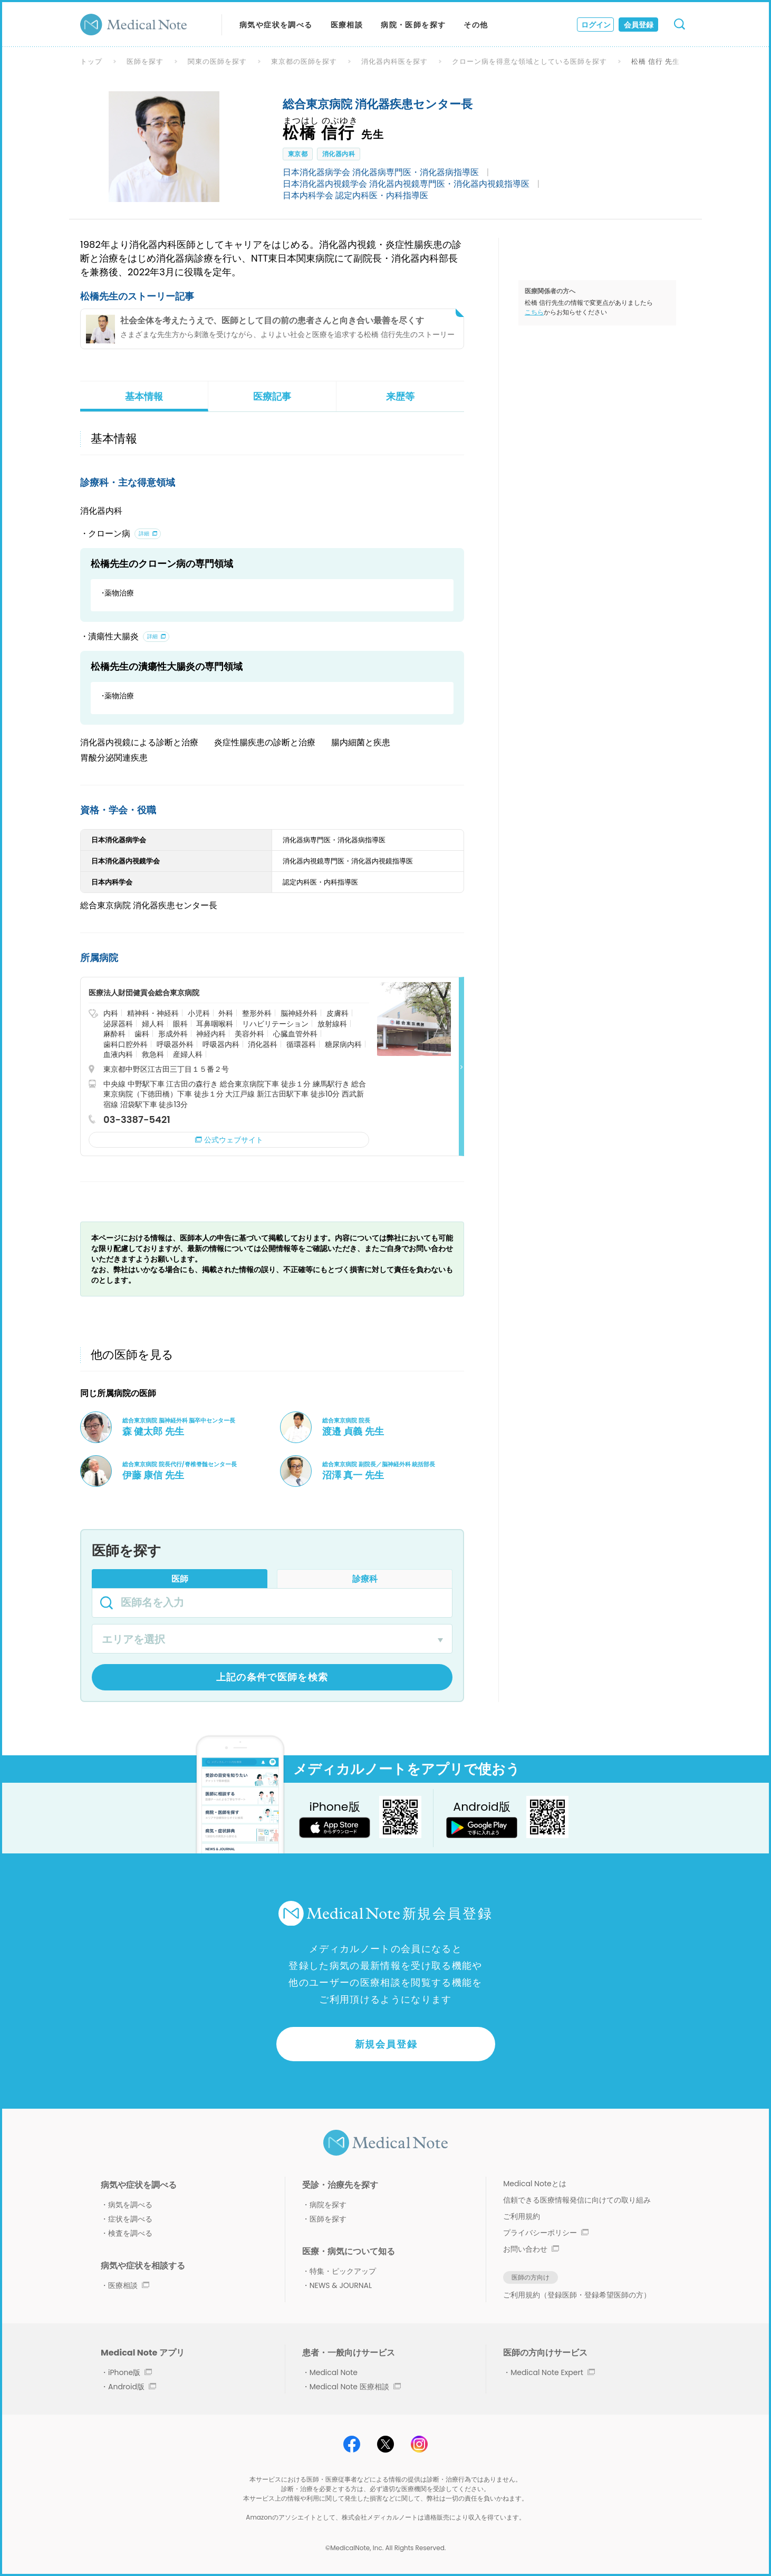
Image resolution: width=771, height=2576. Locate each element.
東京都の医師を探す (304, 61)
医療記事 (272, 396)
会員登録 (638, 25)
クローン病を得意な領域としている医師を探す (529, 61)
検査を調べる (130, 2233)
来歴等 (400, 396)
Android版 (132, 2386)
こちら (534, 311)
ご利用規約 (521, 2216)
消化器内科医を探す (394, 61)
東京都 (297, 153)
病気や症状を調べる (276, 25)
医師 (179, 1579)
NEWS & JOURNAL (341, 2285)
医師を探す (145, 61)
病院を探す (328, 2204)
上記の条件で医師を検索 (272, 1677)
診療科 (365, 1579)
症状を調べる (130, 2219)
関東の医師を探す (217, 61)
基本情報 (144, 396)
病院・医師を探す (413, 25)
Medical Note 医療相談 (355, 2386)
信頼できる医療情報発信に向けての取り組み (577, 2200)
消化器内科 (338, 153)
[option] (164, 146)
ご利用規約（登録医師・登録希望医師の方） (577, 2295)
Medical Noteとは (534, 2183)
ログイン (596, 25)
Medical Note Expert (552, 2372)
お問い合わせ (531, 2249)
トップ (91, 61)
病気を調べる (130, 2204)
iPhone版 (130, 2372)
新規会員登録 (386, 2044)
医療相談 (347, 25)
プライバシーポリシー (546, 2232)
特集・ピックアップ (343, 2271)
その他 (476, 25)
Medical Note (334, 2372)
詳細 (144, 533)
